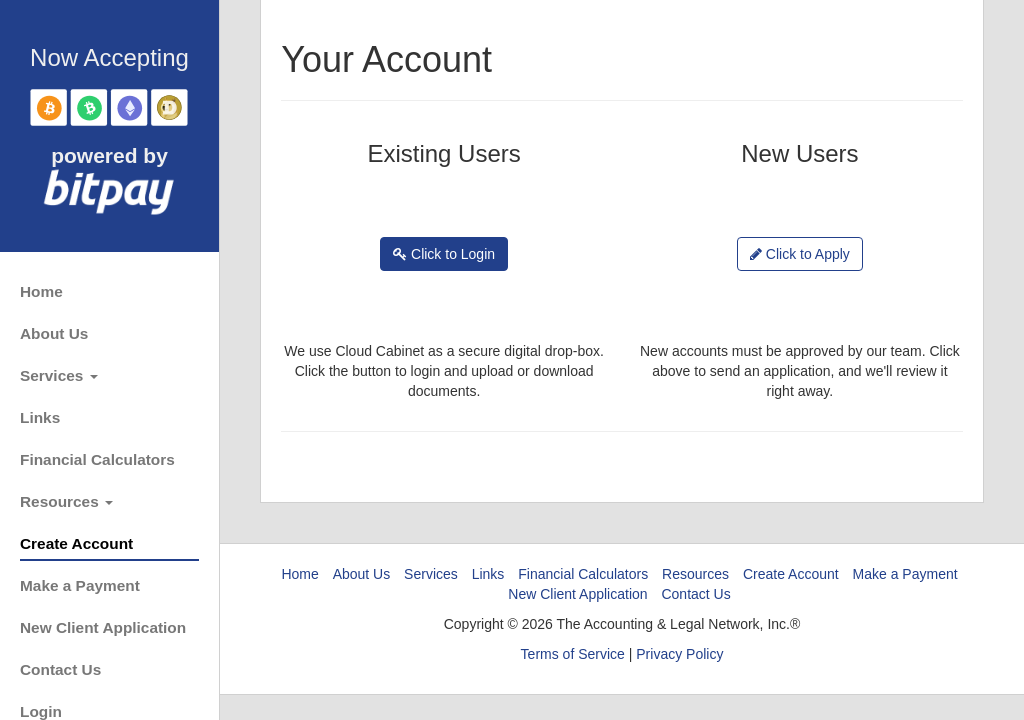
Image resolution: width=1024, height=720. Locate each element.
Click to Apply (800, 254)
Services (59, 375)
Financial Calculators (97, 459)
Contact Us (60, 669)
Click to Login (444, 254)
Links (40, 417)
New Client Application (103, 627)
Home (41, 291)
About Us (54, 333)
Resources (66, 501)
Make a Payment (80, 585)
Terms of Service (573, 654)
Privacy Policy (679, 654)
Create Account (76, 543)
